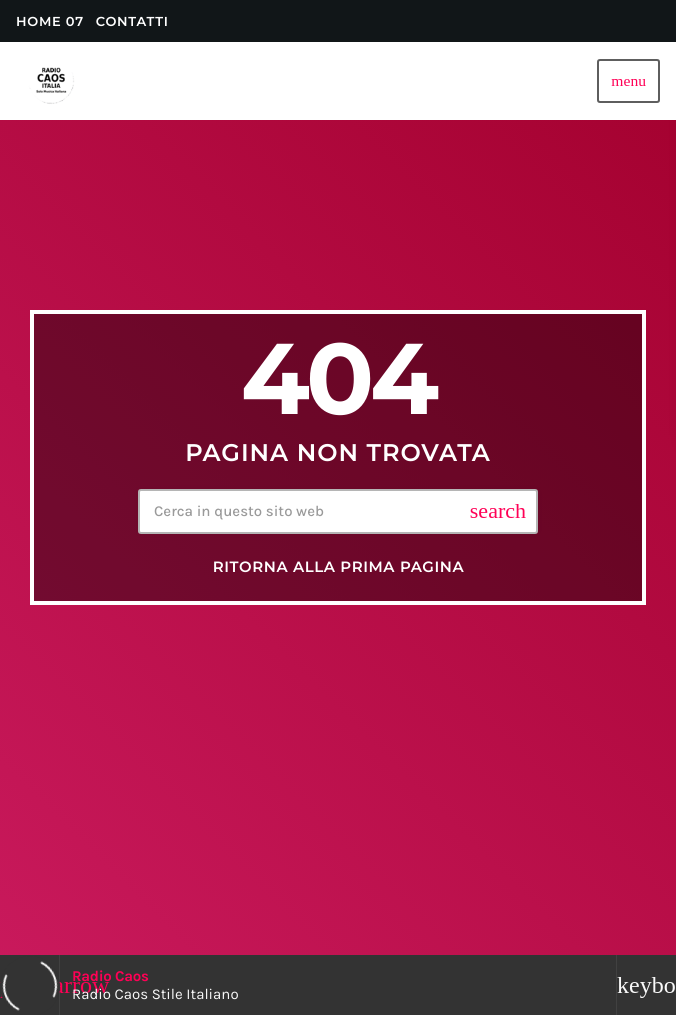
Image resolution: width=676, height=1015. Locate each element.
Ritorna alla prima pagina (339, 567)
